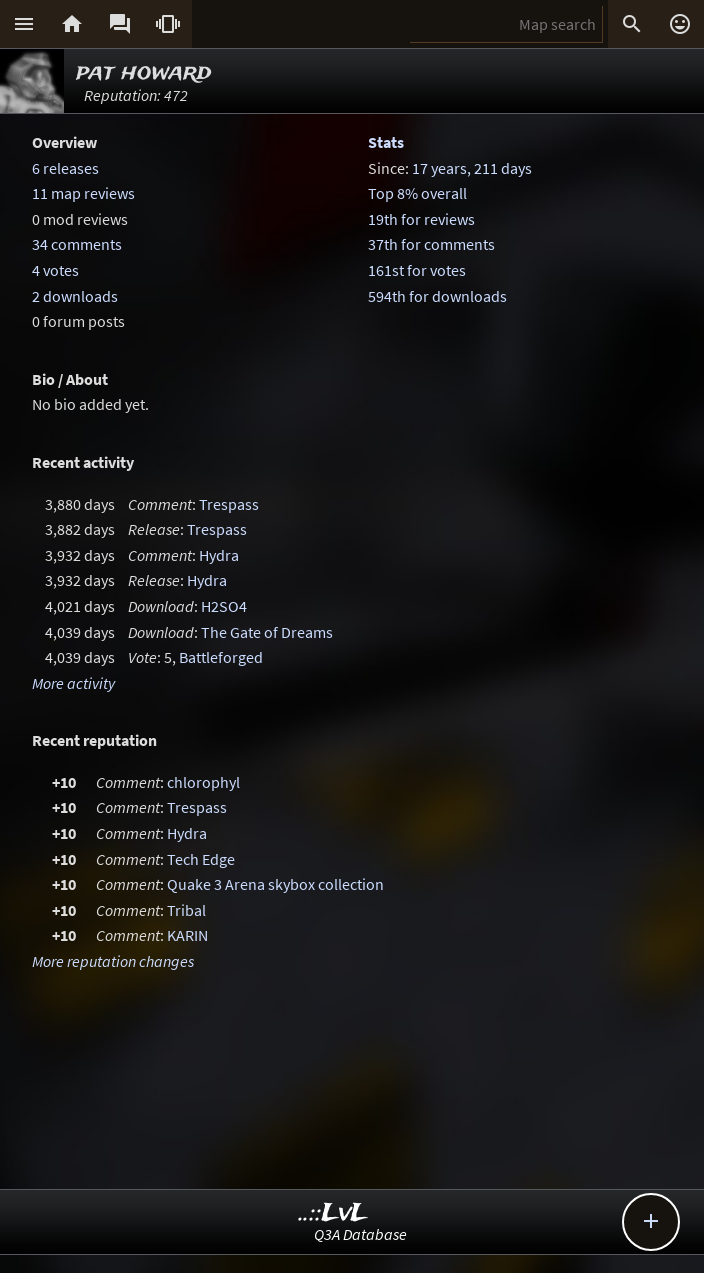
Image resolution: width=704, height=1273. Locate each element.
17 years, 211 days (472, 168)
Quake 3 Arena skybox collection (275, 884)
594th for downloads (437, 296)
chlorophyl (203, 782)
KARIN (187, 935)
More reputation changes (113, 961)
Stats (386, 142)
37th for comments (431, 244)
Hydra (219, 555)
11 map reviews (83, 193)
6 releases (65, 168)
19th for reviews (421, 219)
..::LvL (333, 1213)
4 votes (55, 270)
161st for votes (417, 270)
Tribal (186, 910)
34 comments (77, 244)
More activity (73, 683)
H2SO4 (224, 606)
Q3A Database (360, 1234)
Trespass (229, 504)
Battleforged (221, 657)
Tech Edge (201, 859)
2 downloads (75, 296)
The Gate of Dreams (267, 632)
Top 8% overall (417, 193)
